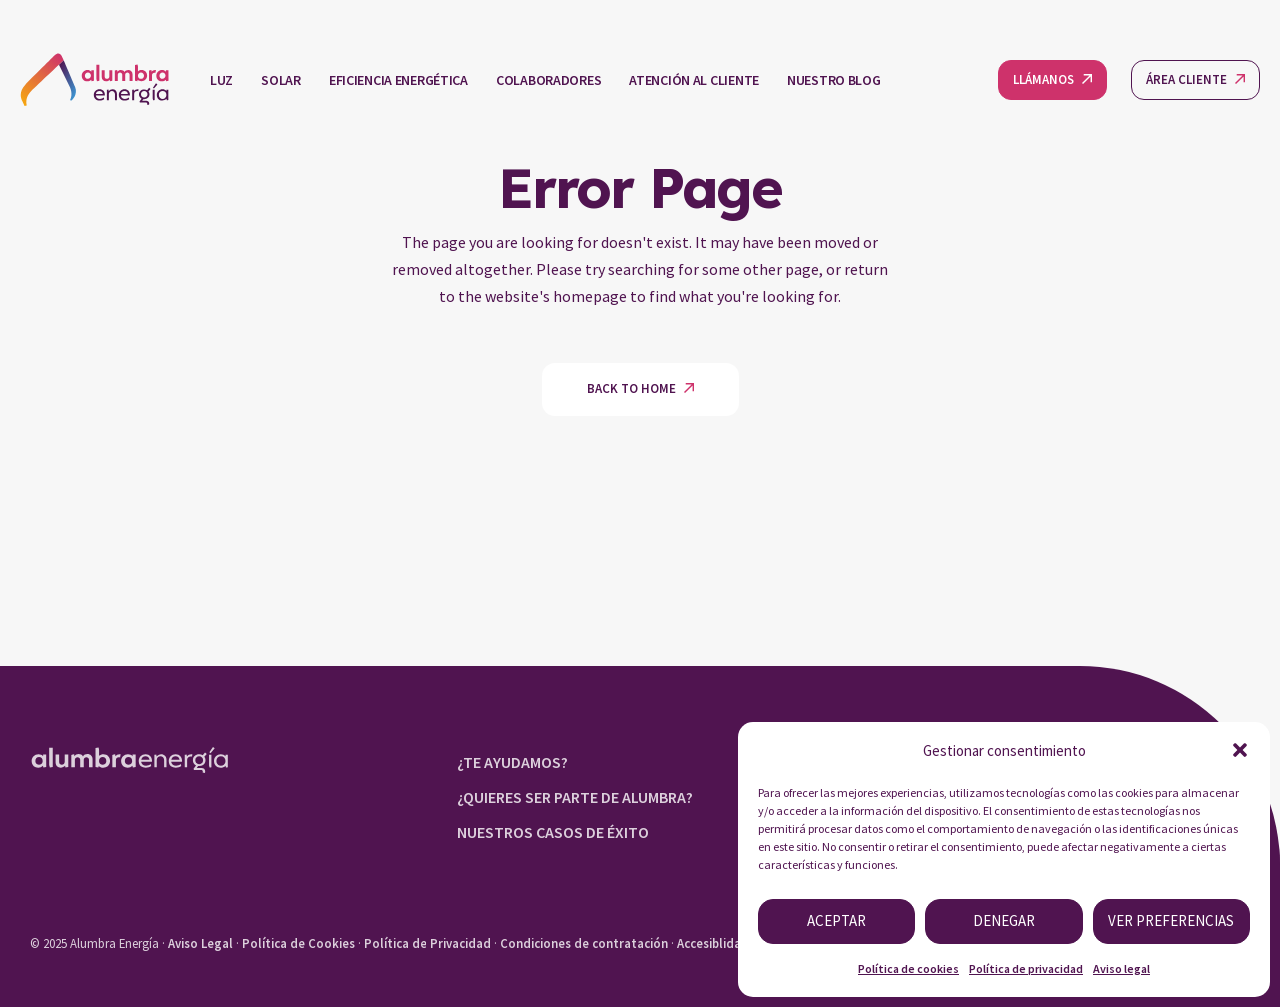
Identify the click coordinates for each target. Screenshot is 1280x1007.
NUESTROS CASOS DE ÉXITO (553, 832)
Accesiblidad (713, 943)
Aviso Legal (200, 943)
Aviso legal (1121, 968)
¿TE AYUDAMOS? (512, 762)
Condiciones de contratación (584, 943)
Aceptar (836, 920)
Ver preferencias (1171, 920)
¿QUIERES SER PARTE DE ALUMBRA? (575, 797)
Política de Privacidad (427, 943)
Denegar (1004, 920)
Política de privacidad (1026, 968)
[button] (1240, 750)
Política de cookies (908, 968)
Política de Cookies (298, 943)
